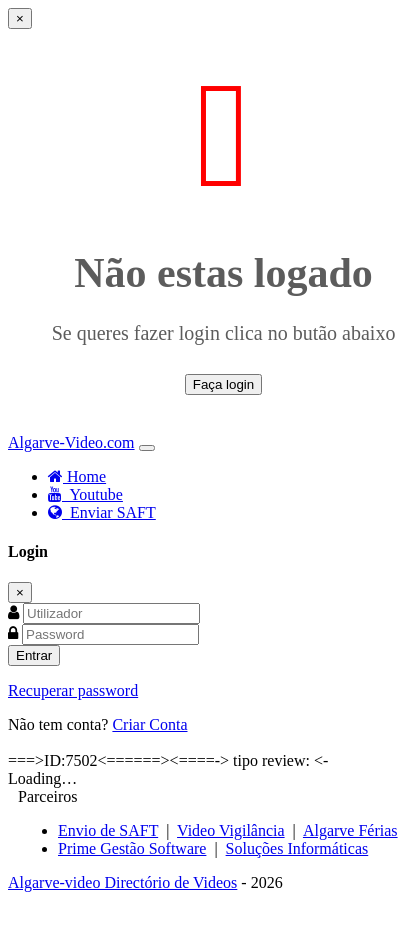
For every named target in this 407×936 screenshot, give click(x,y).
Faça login (224, 384)
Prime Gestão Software (132, 848)
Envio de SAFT (108, 830)
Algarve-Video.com (71, 442)
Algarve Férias (350, 830)
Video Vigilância (231, 830)
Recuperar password (73, 690)
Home (77, 476)
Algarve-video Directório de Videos (122, 882)
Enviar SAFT (102, 512)
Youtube (85, 494)
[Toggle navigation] (147, 448)
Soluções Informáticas (297, 848)
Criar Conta (149, 724)
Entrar (34, 655)
